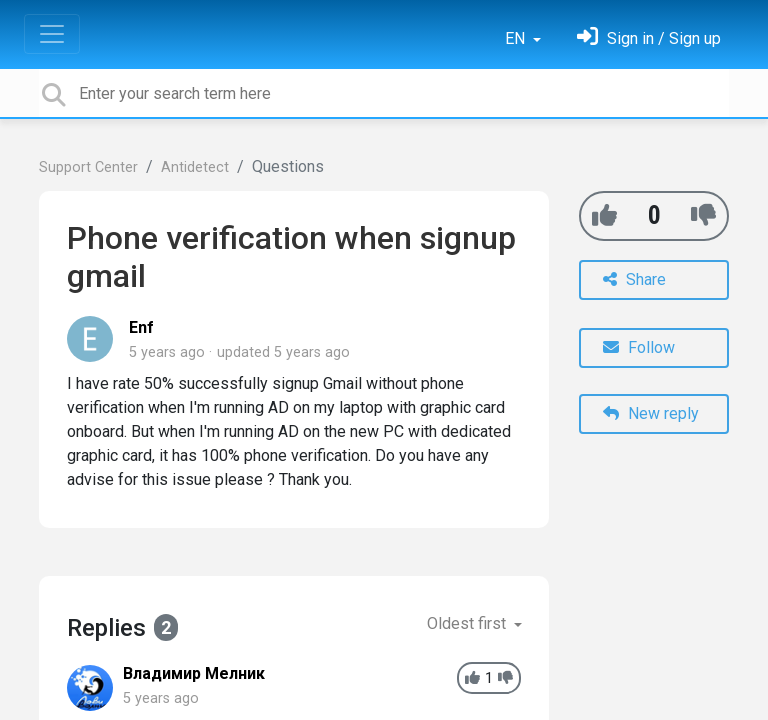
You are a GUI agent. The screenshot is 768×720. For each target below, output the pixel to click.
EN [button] (517, 38)
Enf (141, 327)
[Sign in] (649, 38)
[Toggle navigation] (52, 34)
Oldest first (468, 623)
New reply (651, 413)
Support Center (88, 167)
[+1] (604, 215)
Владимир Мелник (194, 673)
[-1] (703, 215)
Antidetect (195, 167)
